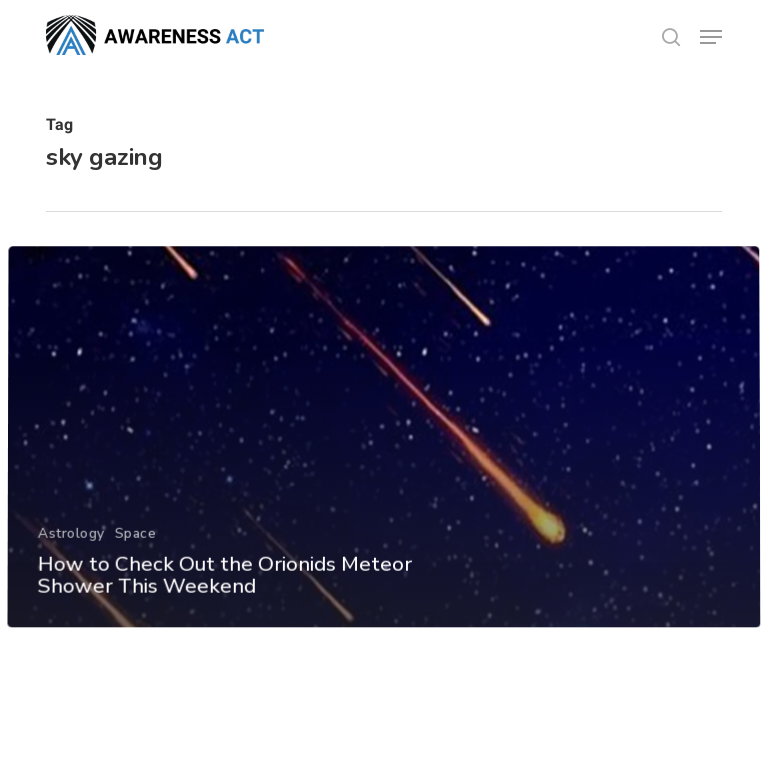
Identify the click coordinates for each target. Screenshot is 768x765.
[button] (711, 37)
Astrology (70, 551)
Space (135, 551)
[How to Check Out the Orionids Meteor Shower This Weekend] (384, 455)
